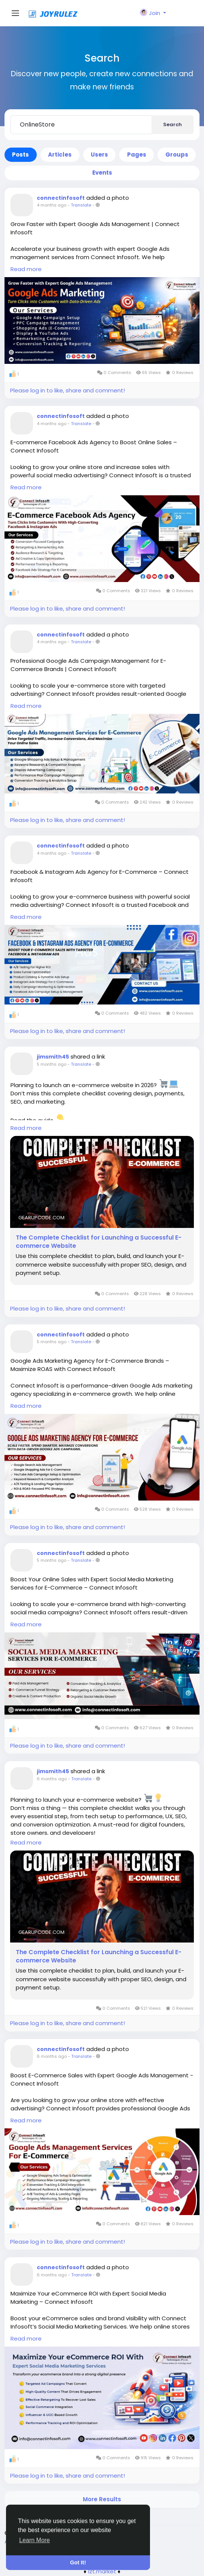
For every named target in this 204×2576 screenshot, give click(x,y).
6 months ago (52, 1779)
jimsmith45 (53, 1056)
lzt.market (102, 2571)
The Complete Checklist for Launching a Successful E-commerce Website (99, 1242)
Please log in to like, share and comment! (67, 390)
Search (172, 124)
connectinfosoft (61, 198)
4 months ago (51, 205)
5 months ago (51, 1064)
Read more (26, 269)
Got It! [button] (78, 2562)
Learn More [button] (34, 2540)
